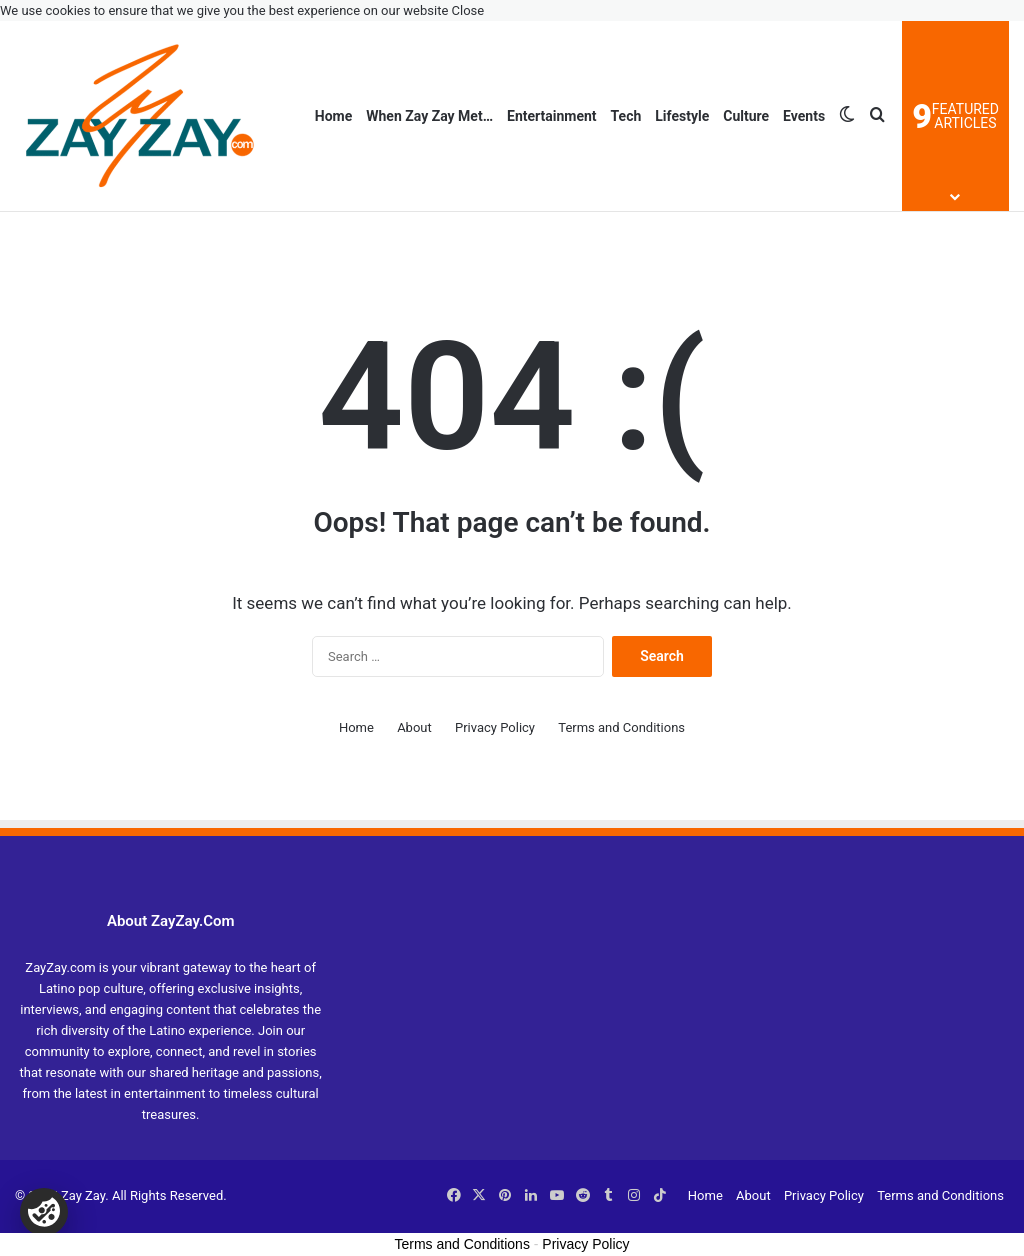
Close (468, 10)
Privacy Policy (495, 727)
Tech (626, 116)
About (414, 727)
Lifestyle (682, 116)
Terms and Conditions (621, 727)
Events (804, 116)
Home (333, 116)
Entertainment (552, 116)
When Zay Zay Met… (429, 116)
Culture (746, 116)
